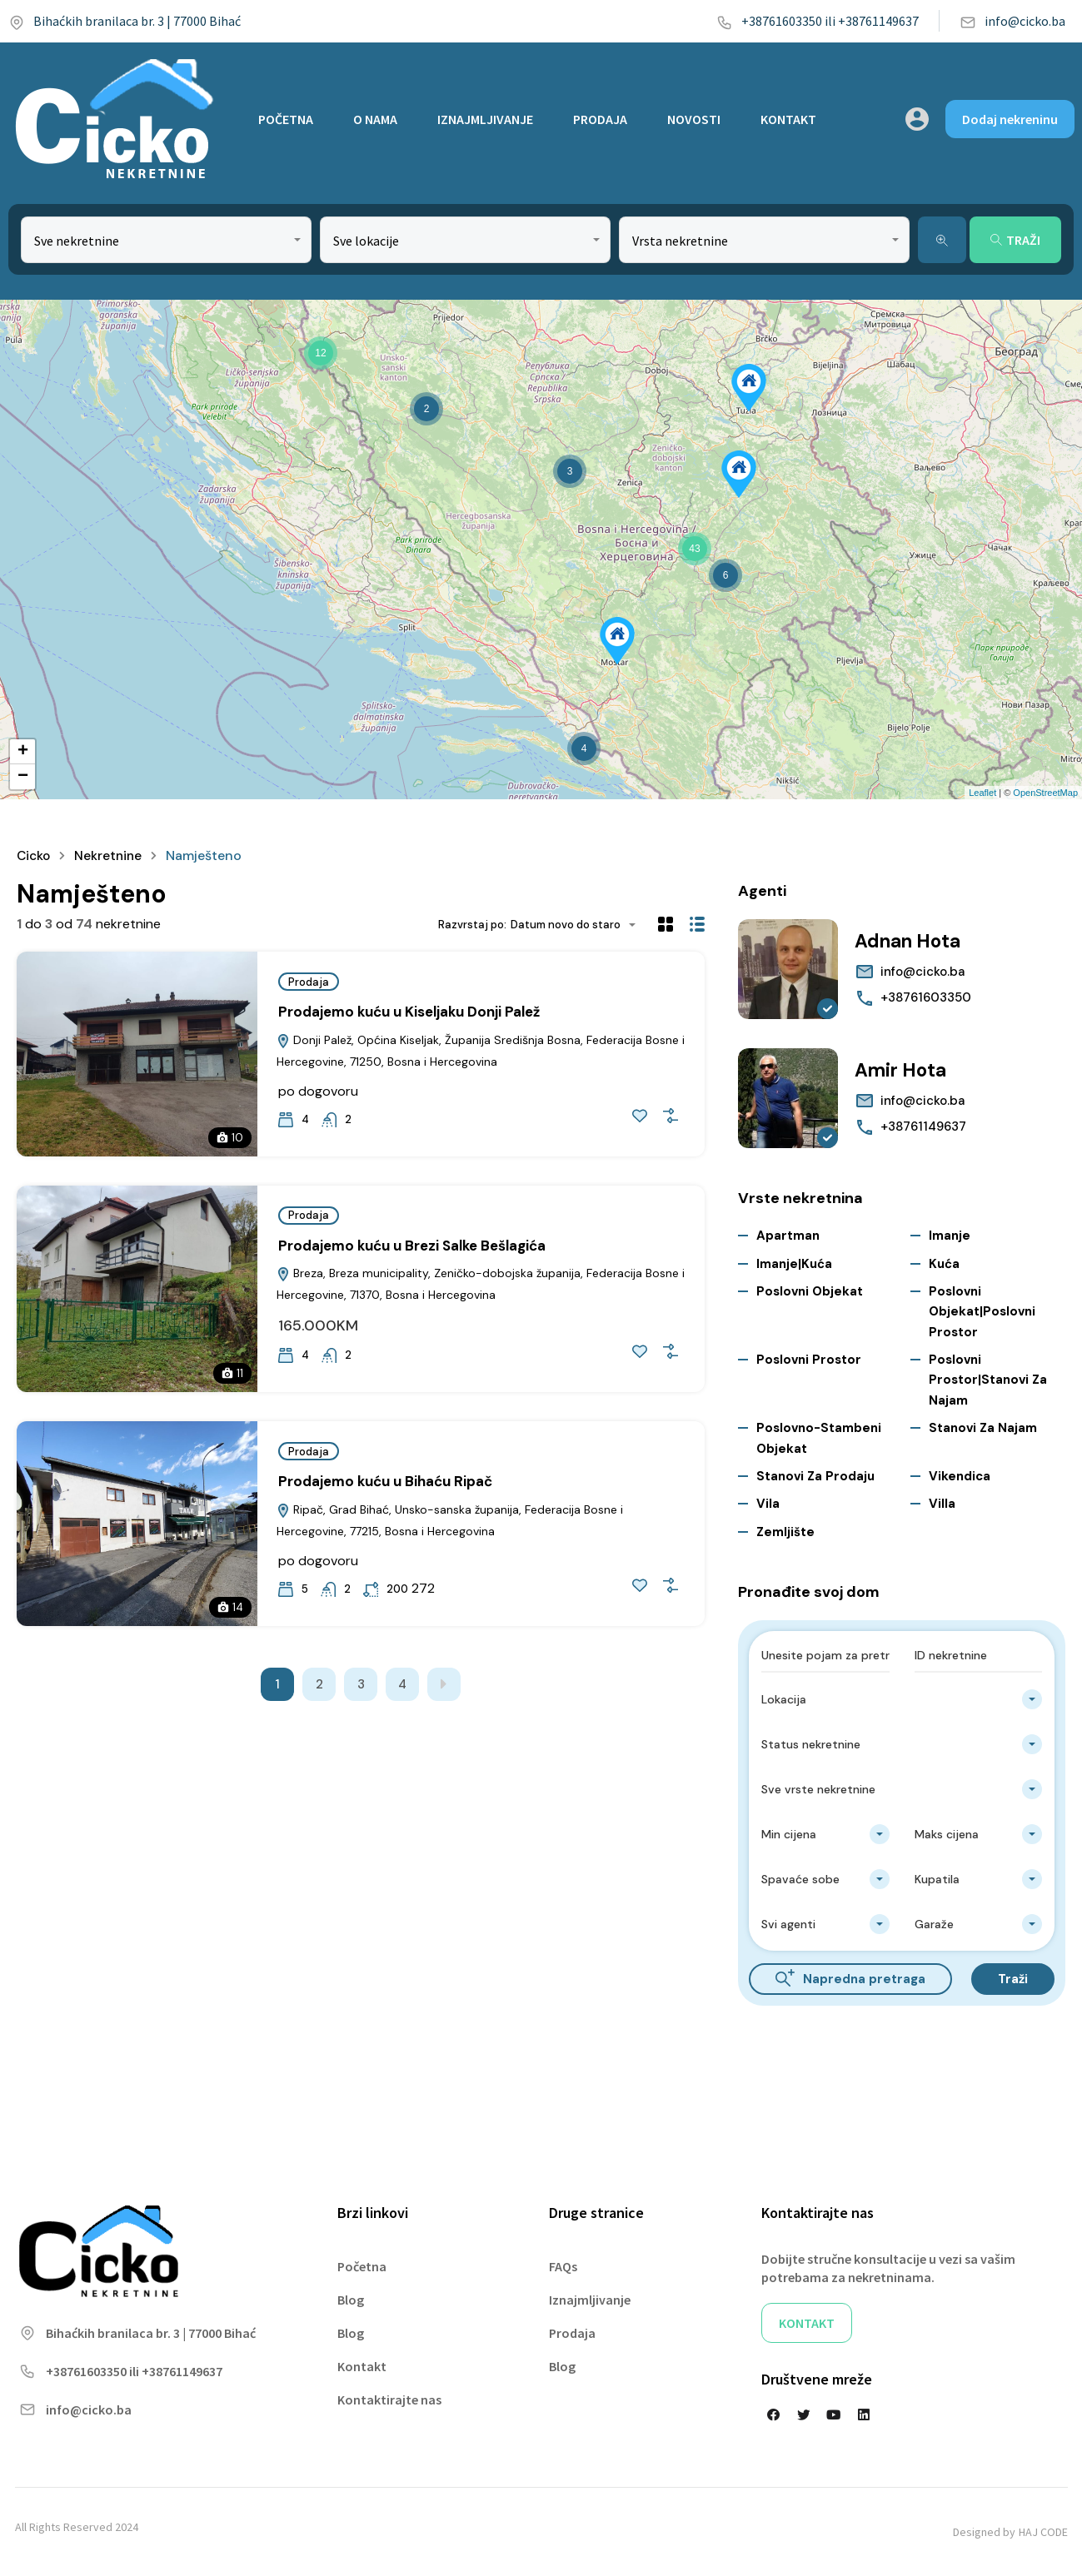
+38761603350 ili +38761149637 (817, 21)
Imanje (949, 1235)
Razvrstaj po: (472, 924)
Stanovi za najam (983, 1428)
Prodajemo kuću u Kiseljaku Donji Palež (409, 1011)
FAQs (563, 2266)
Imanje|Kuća (794, 1264)
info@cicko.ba (1012, 21)
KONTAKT (788, 119)
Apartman (788, 1235)
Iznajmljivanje (590, 2299)
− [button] (22, 776)
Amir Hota (904, 1069)
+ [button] (22, 751)
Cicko (34, 855)
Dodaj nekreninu (1010, 119)
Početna (361, 2266)
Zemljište (785, 1532)
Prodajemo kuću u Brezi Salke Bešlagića (412, 1245)
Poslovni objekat (809, 1291)
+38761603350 (925, 997)
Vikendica (959, 1476)
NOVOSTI (694, 119)
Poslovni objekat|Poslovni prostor (982, 1311)
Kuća (944, 1264)
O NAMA (375, 119)
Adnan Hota (912, 940)
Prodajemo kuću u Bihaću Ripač (385, 1481)
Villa (942, 1503)
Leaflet (982, 793)
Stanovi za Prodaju (815, 1476)
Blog (350, 2299)
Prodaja (308, 982)
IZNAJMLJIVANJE (485, 119)
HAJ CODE (1043, 2531)
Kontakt (361, 2366)
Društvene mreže (816, 2379)
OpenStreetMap (1045, 793)
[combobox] (166, 239)
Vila (768, 1503)
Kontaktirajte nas (389, 2399)
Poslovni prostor (808, 1359)
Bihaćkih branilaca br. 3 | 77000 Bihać (124, 21)
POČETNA (285, 119)
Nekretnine (111, 855)
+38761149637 (923, 1126)
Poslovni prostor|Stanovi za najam (988, 1380)
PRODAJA (600, 119)
